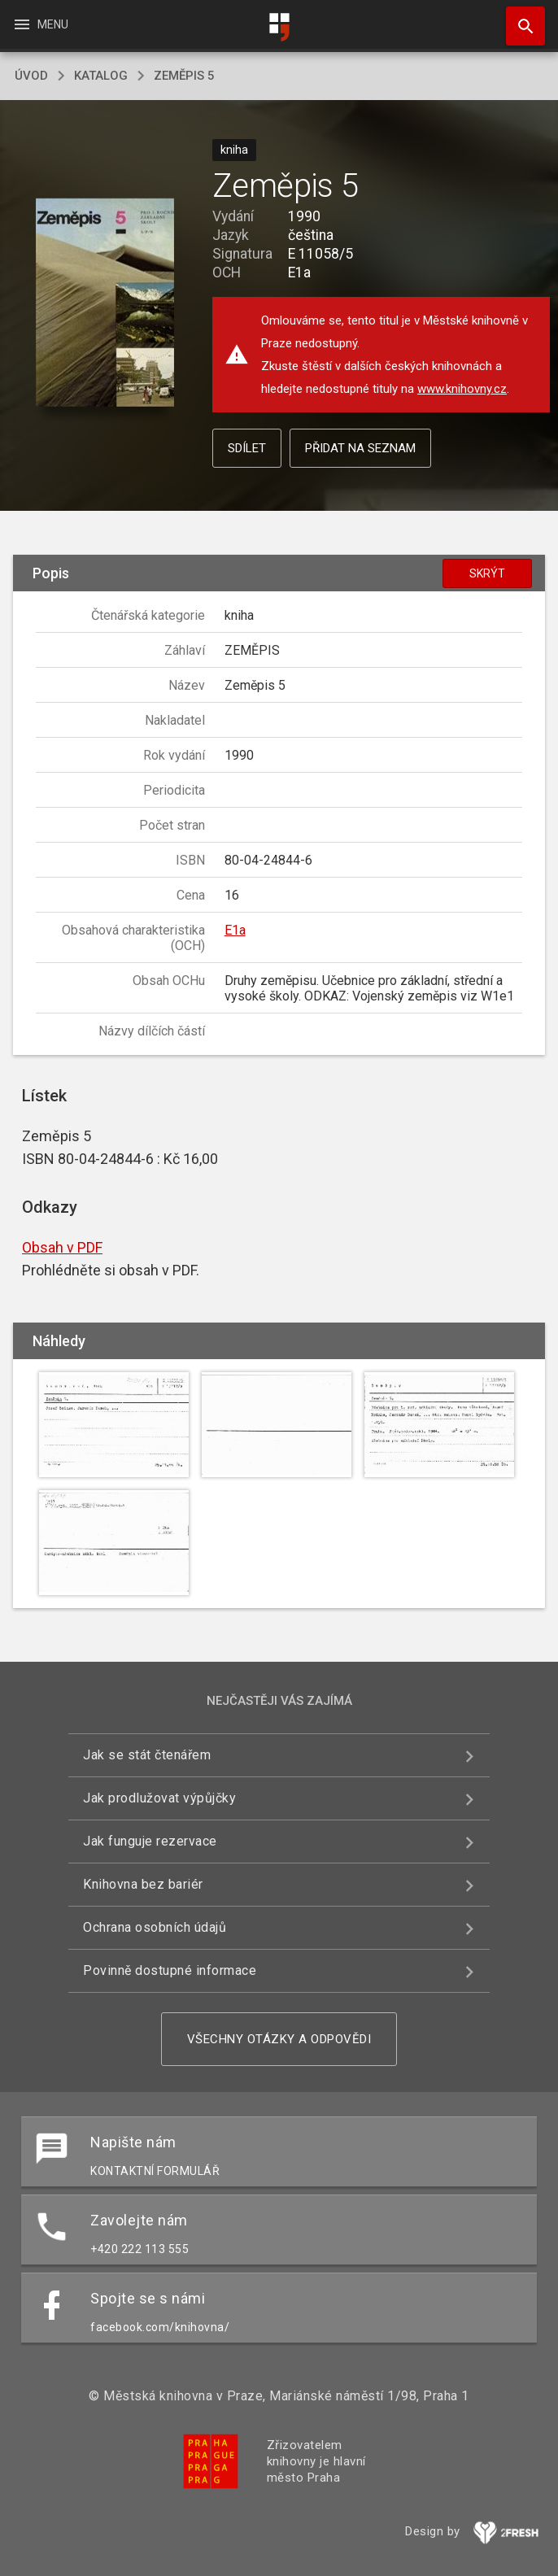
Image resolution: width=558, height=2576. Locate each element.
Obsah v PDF (62, 1247)
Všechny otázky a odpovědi (279, 2039)
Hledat (518, 18)
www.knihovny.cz (462, 388)
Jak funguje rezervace (150, 1841)
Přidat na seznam (360, 448)
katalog (101, 75)
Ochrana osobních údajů (154, 1927)
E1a (235, 930)
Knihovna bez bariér (143, 1884)
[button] (105, 303)
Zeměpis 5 (184, 75)
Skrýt (487, 573)
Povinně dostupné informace (169, 1970)
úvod (31, 75)
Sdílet (247, 448)
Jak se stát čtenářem (147, 1755)
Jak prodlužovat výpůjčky (159, 1798)
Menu (40, 24)
